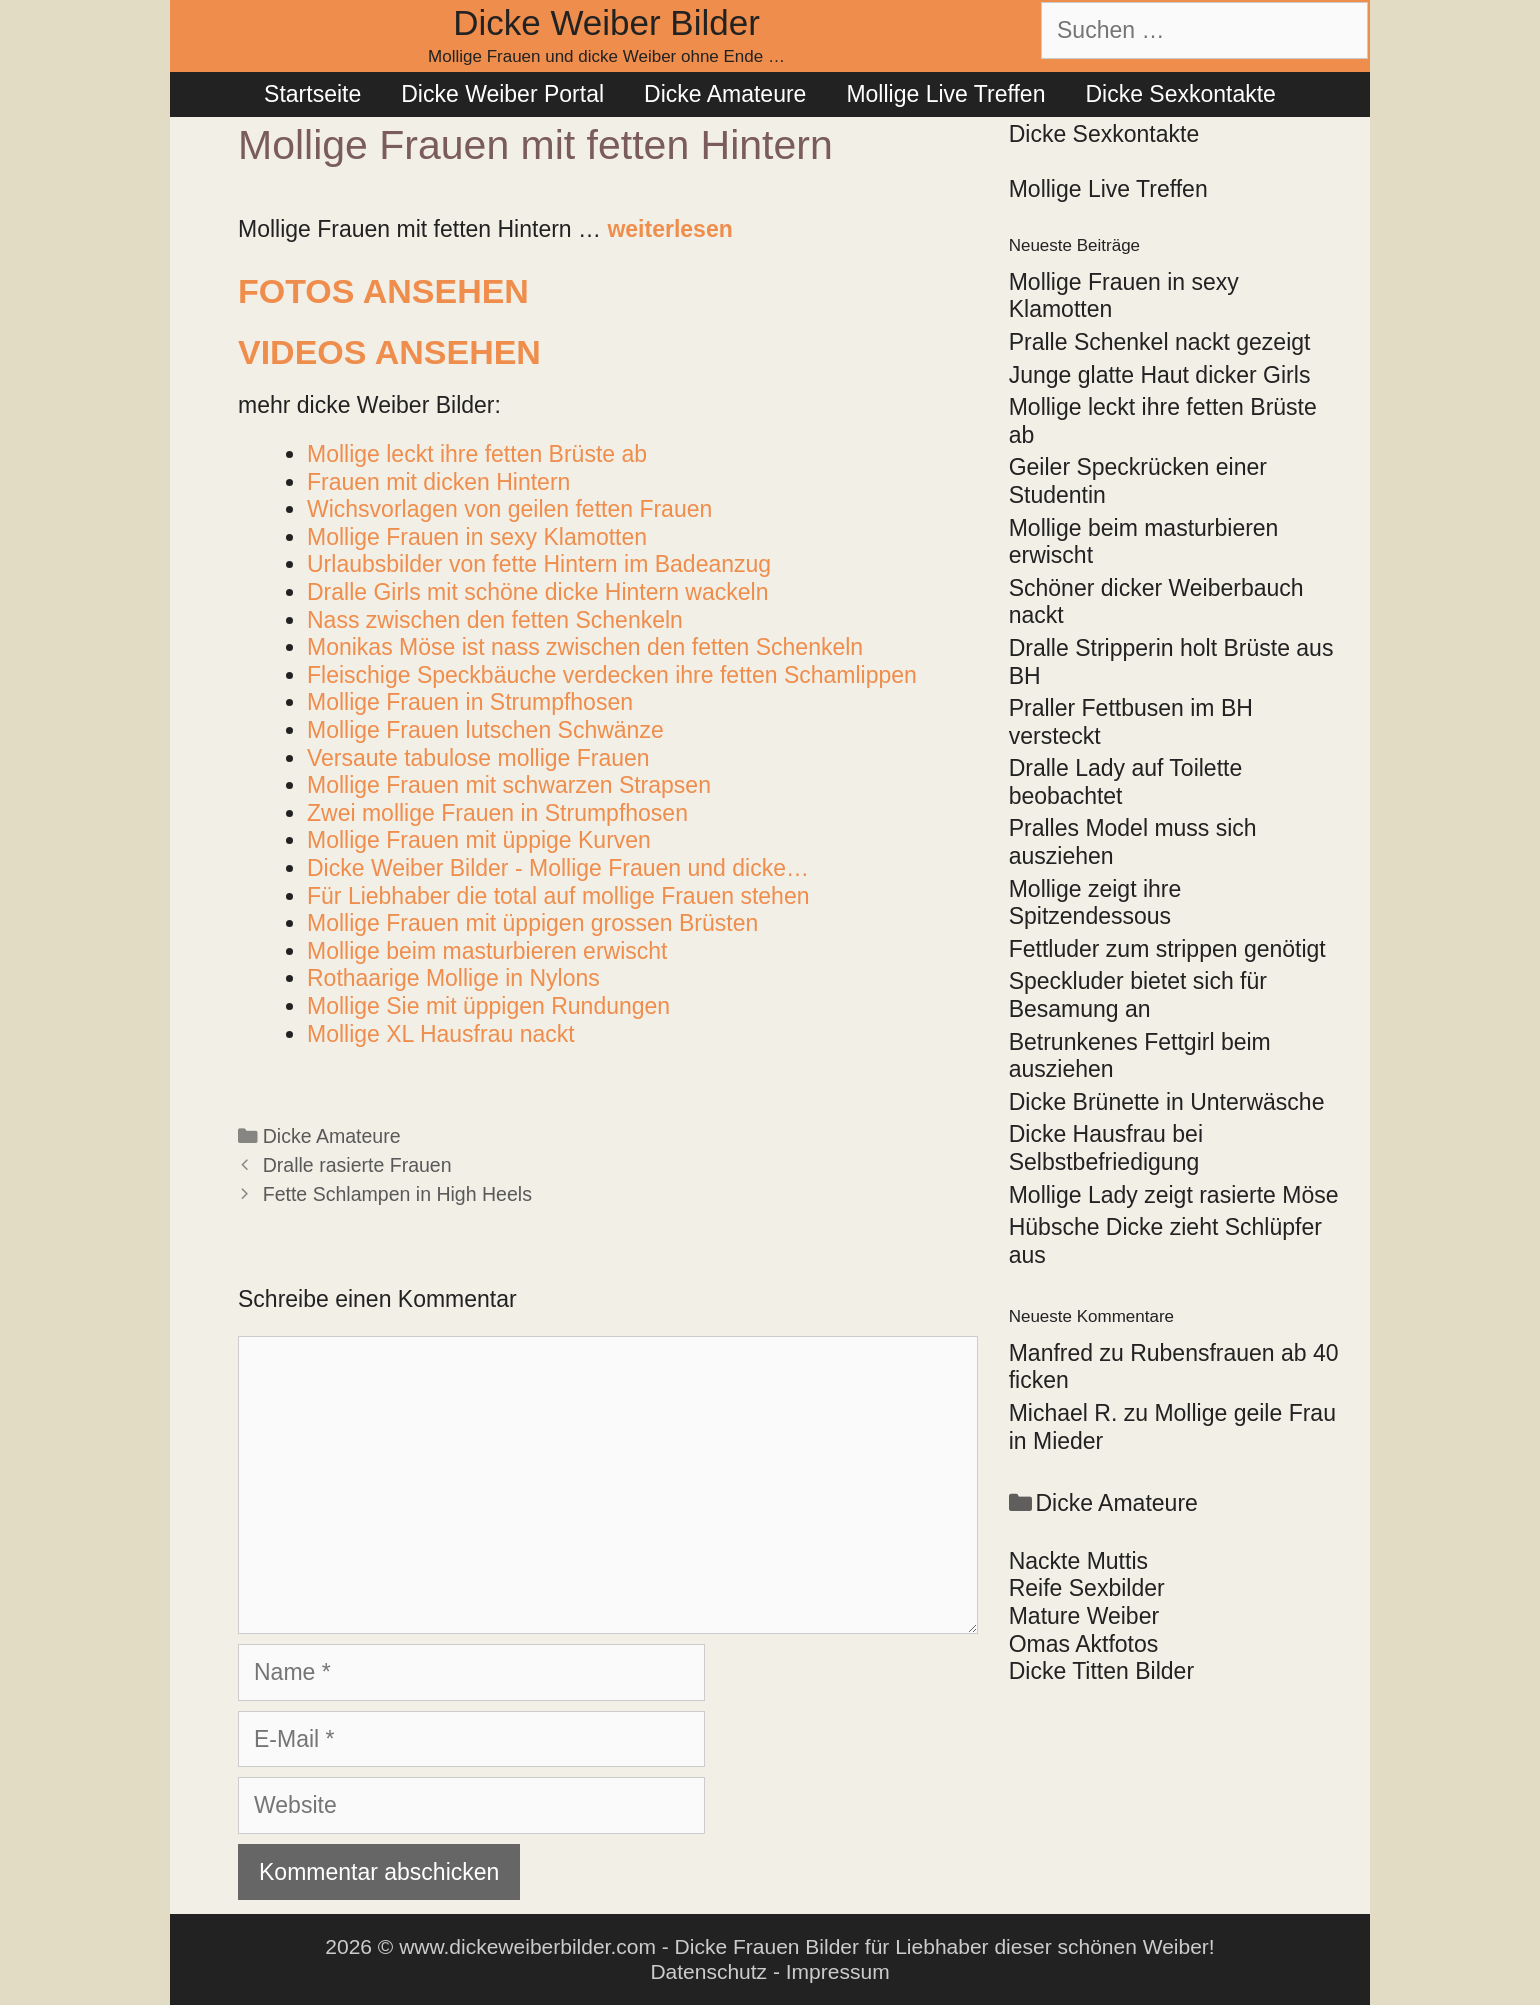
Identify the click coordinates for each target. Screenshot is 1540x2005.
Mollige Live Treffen (945, 94)
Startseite (312, 94)
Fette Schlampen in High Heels (397, 1194)
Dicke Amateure (725, 94)
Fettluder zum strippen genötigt (1167, 949)
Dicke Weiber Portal (502, 94)
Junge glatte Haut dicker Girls (1160, 375)
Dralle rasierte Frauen (357, 1165)
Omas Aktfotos (1084, 1644)
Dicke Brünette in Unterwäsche (1167, 1102)
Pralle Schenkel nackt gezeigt (1160, 342)
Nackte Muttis (1078, 1561)
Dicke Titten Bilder (1101, 1671)
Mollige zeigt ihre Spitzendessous (1095, 903)
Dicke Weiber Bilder (606, 22)
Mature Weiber (1084, 1616)
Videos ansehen (389, 352)
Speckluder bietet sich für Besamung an (1138, 995)
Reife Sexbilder (1087, 1588)
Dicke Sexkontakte (1180, 94)
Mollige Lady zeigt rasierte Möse (1174, 1195)
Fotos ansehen (383, 291)
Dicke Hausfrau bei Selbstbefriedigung (1106, 1148)
